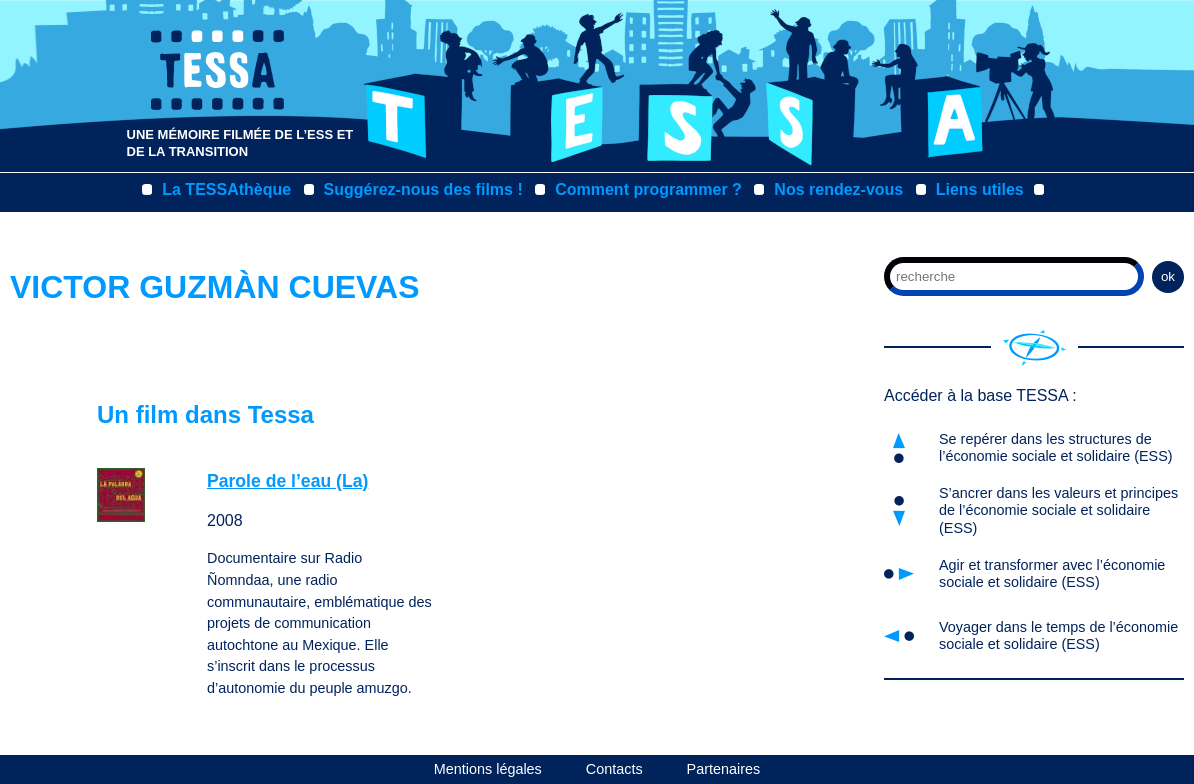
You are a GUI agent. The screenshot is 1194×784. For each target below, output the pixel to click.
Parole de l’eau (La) (287, 481)
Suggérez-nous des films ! (423, 189)
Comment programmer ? (648, 189)
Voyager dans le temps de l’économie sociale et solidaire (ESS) (1058, 635)
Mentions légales (488, 769)
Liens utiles (980, 189)
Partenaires (724, 769)
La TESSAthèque (226, 189)
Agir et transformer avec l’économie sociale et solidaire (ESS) (1052, 573)
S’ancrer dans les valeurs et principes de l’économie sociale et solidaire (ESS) (1058, 510)
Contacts (614, 769)
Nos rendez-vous (838, 189)
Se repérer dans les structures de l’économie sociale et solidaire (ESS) (1056, 447)
